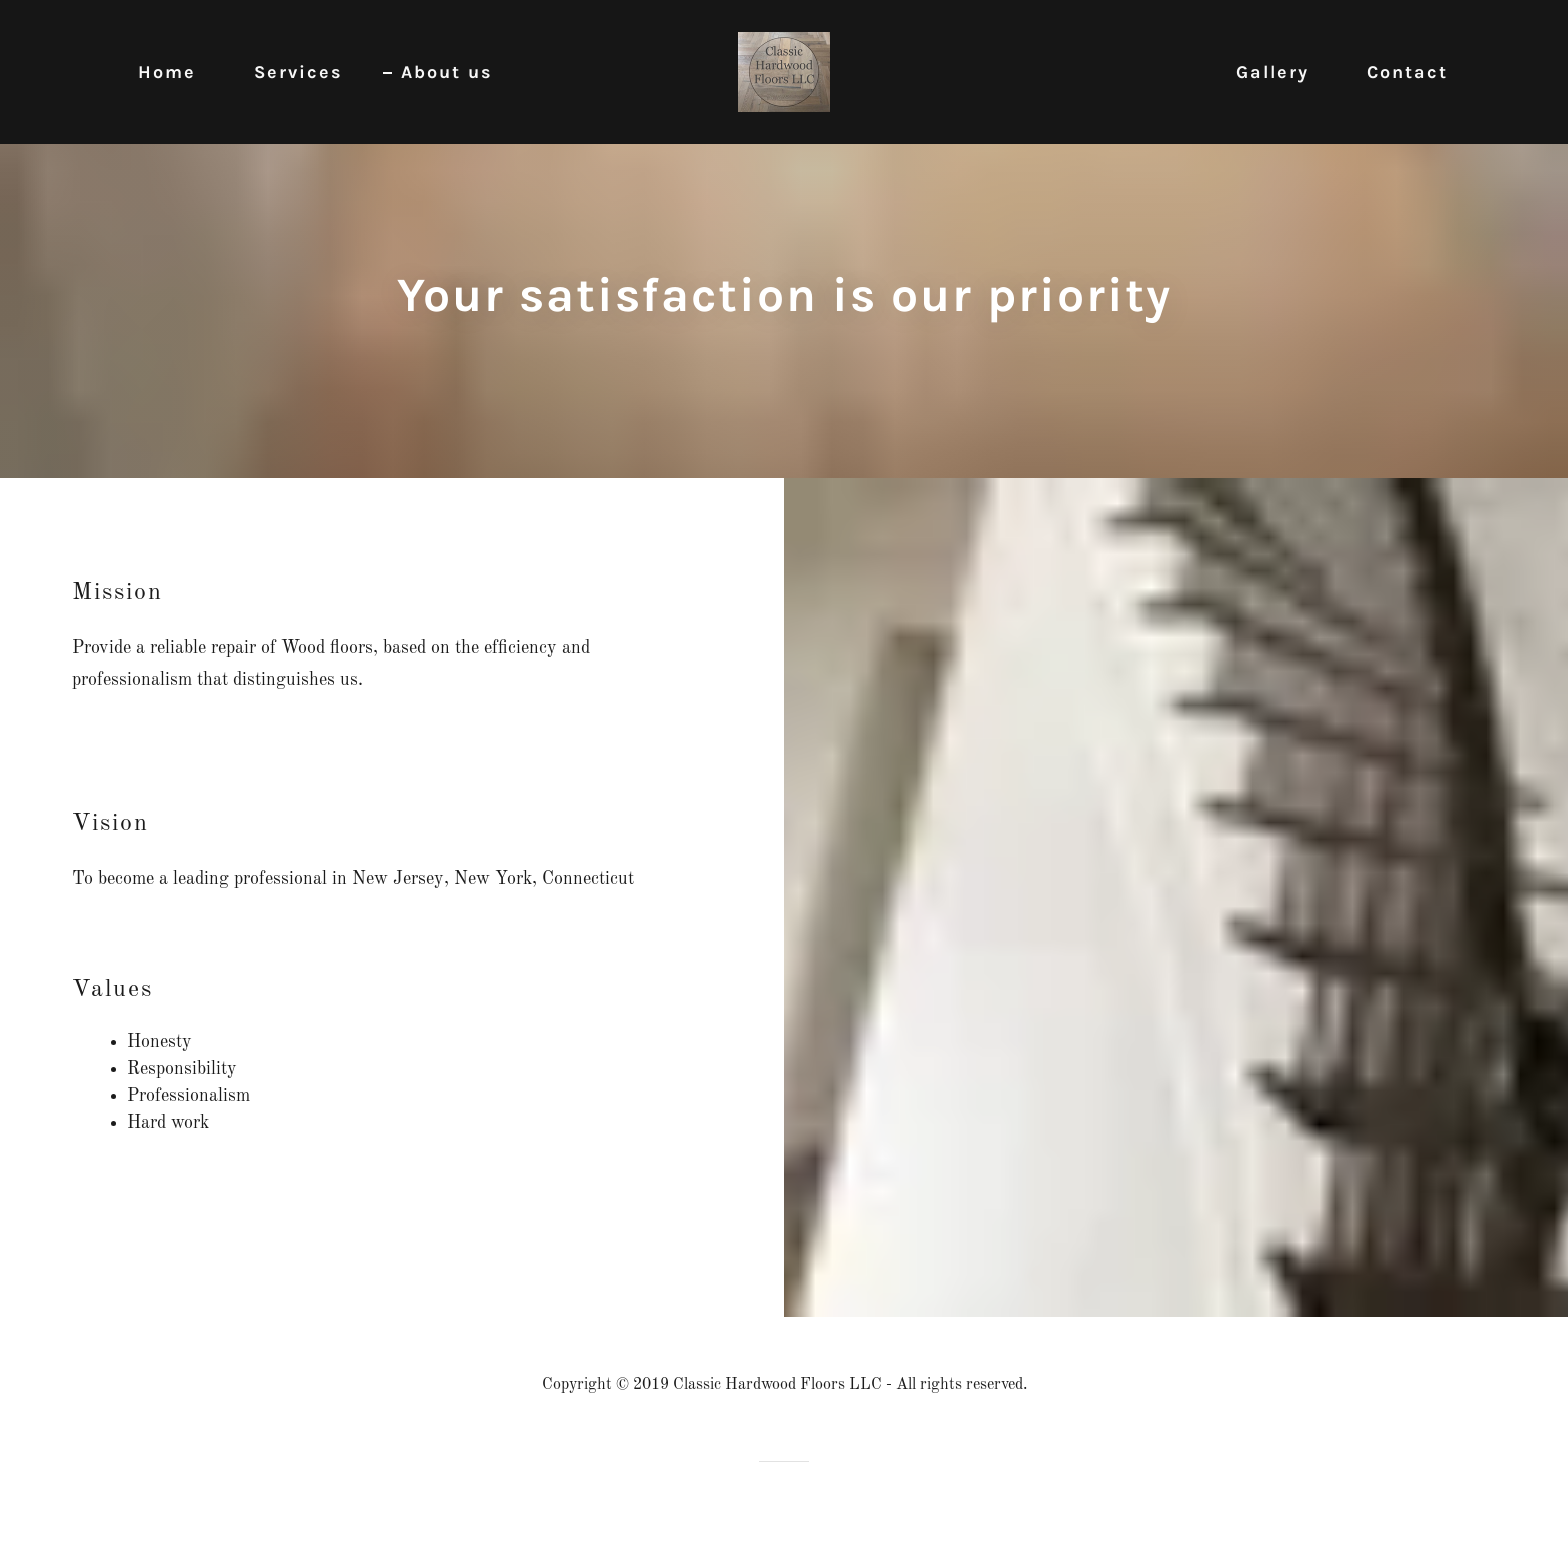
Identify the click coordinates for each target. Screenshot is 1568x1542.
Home (167, 72)
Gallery (1272, 72)
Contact (1407, 72)
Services (298, 72)
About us (447, 72)
